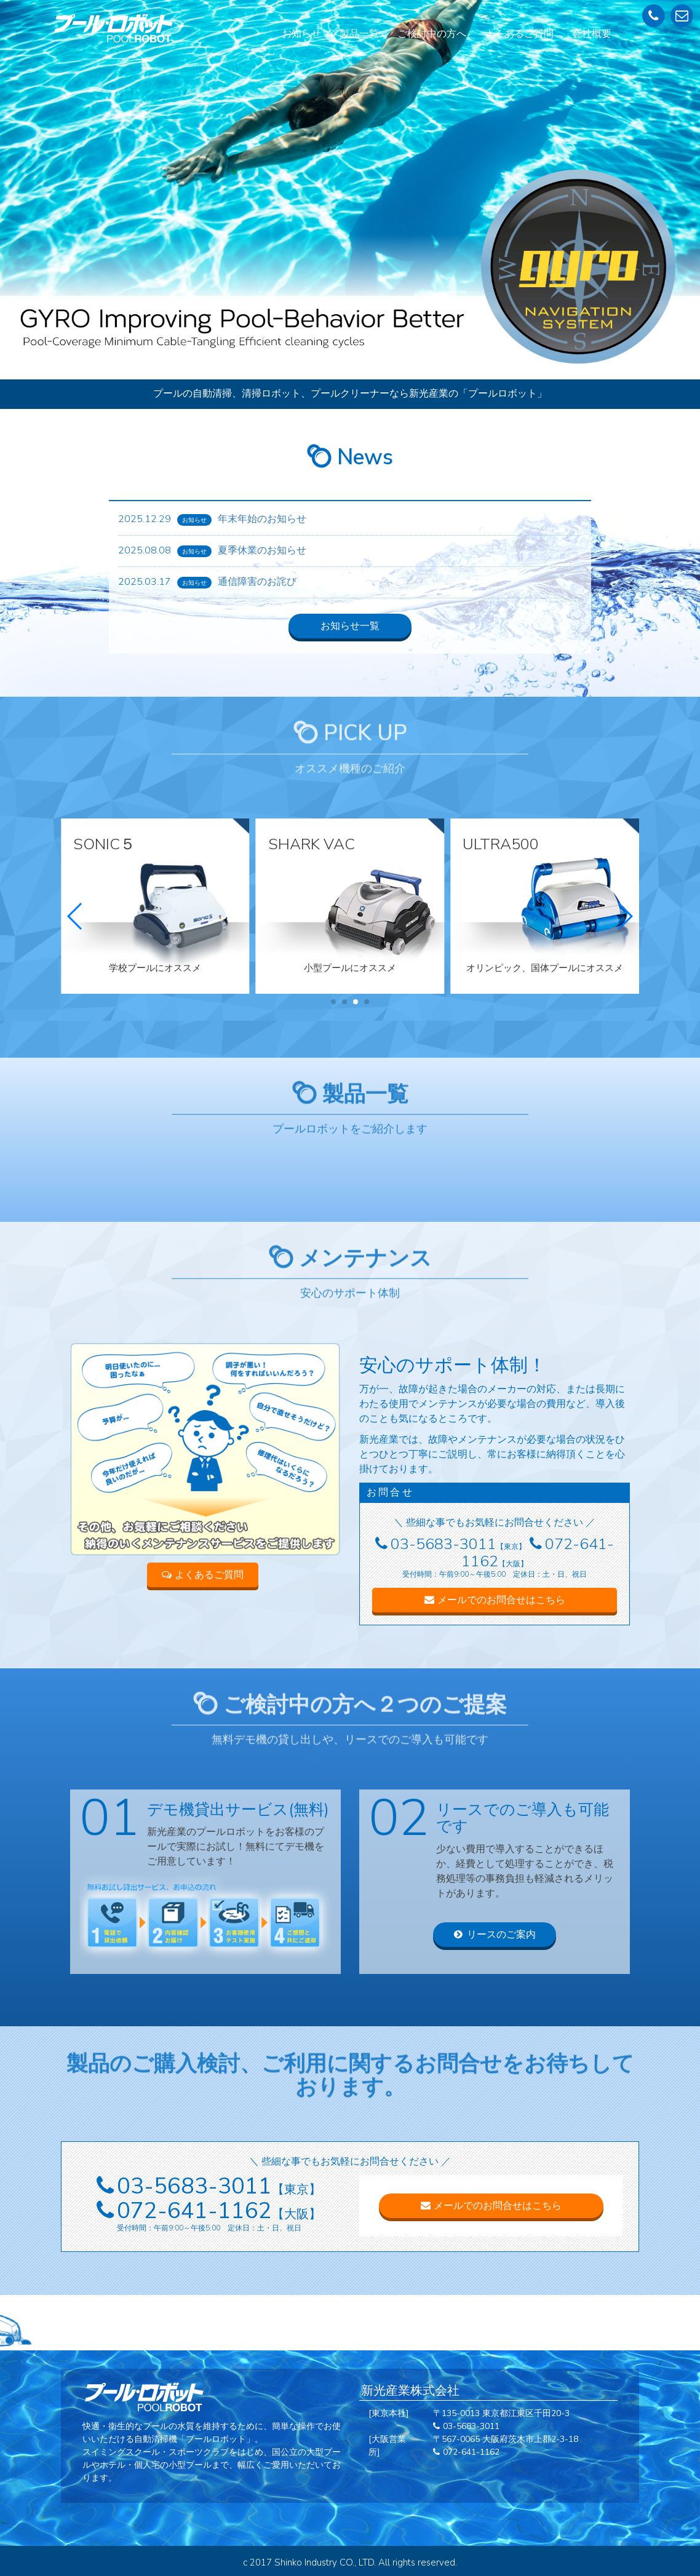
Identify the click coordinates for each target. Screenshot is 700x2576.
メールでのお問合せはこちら (494, 1600)
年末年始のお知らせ (262, 519)
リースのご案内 (495, 1934)
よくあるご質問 (519, 34)
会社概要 (591, 34)
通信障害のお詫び (257, 582)
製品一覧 (359, 34)
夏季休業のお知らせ (262, 550)
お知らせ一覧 (350, 626)
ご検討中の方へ (431, 34)
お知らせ (301, 34)
